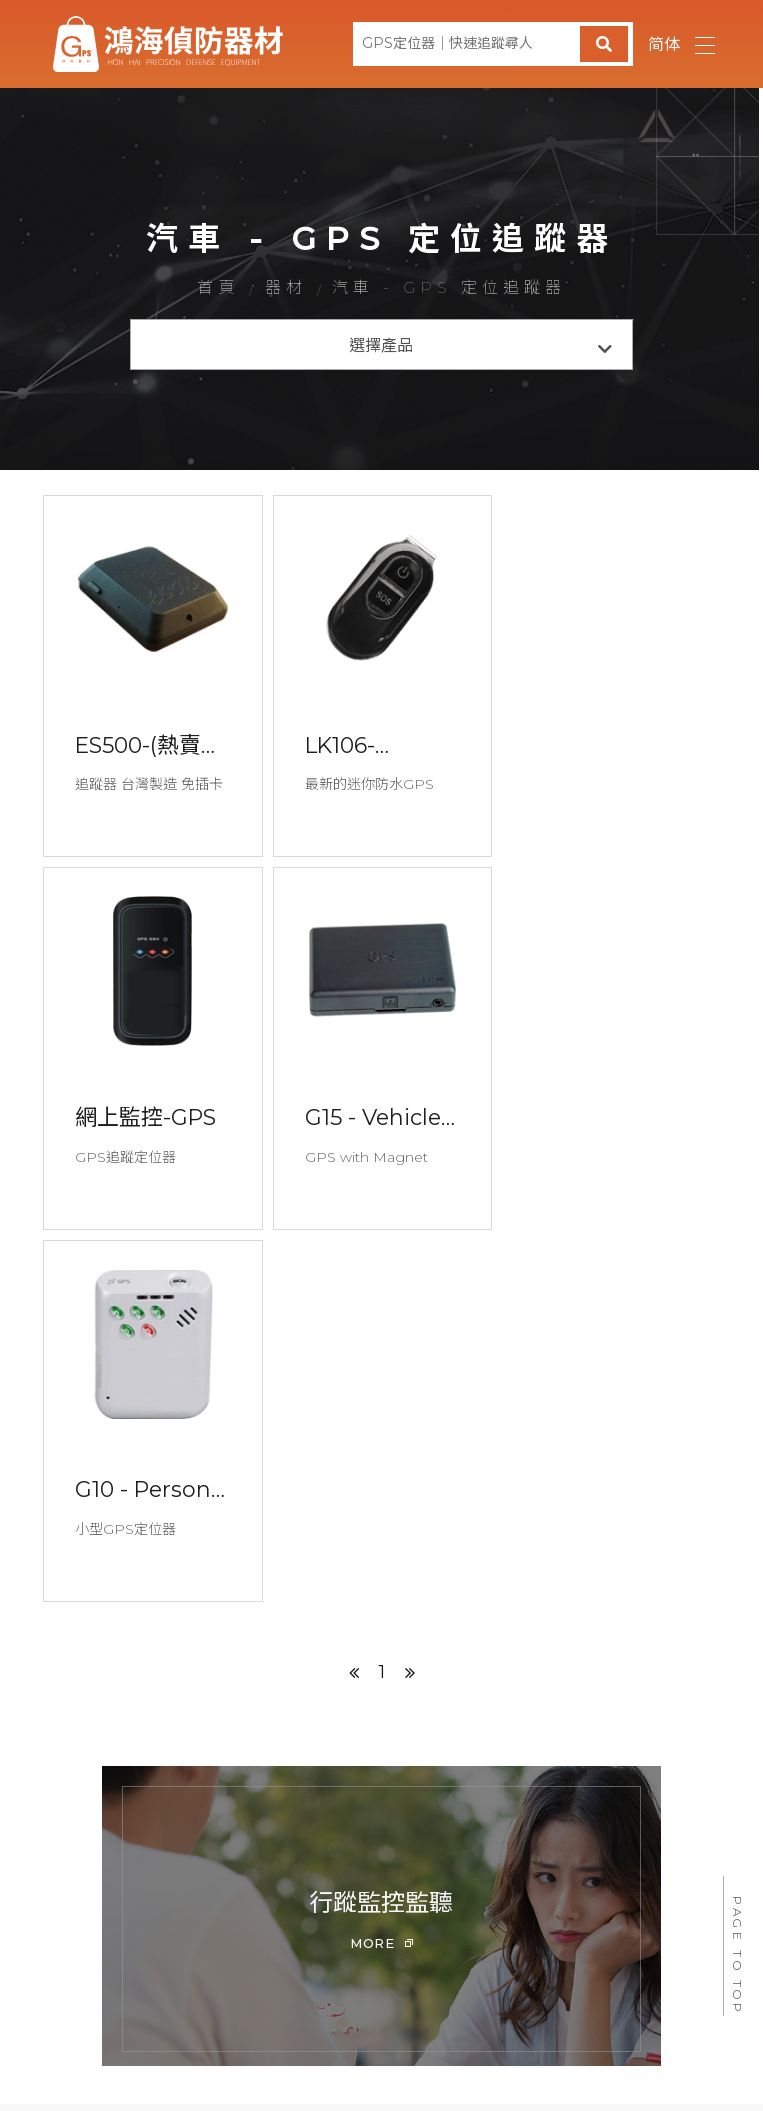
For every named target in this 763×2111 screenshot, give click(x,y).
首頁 (215, 288)
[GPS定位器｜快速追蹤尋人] (493, 44)
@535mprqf (241, 1943)
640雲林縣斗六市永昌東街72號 (387, 2016)
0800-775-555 (251, 1911)
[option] (381, 1545)
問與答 (492, 1854)
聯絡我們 (611, 1854)
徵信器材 (373, 1854)
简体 (664, 44)
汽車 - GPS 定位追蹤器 (453, 288)
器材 (286, 288)
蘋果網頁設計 (519, 1991)
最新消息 (245, 1854)
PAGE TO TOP (737, 1956)
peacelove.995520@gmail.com (587, 1911)
